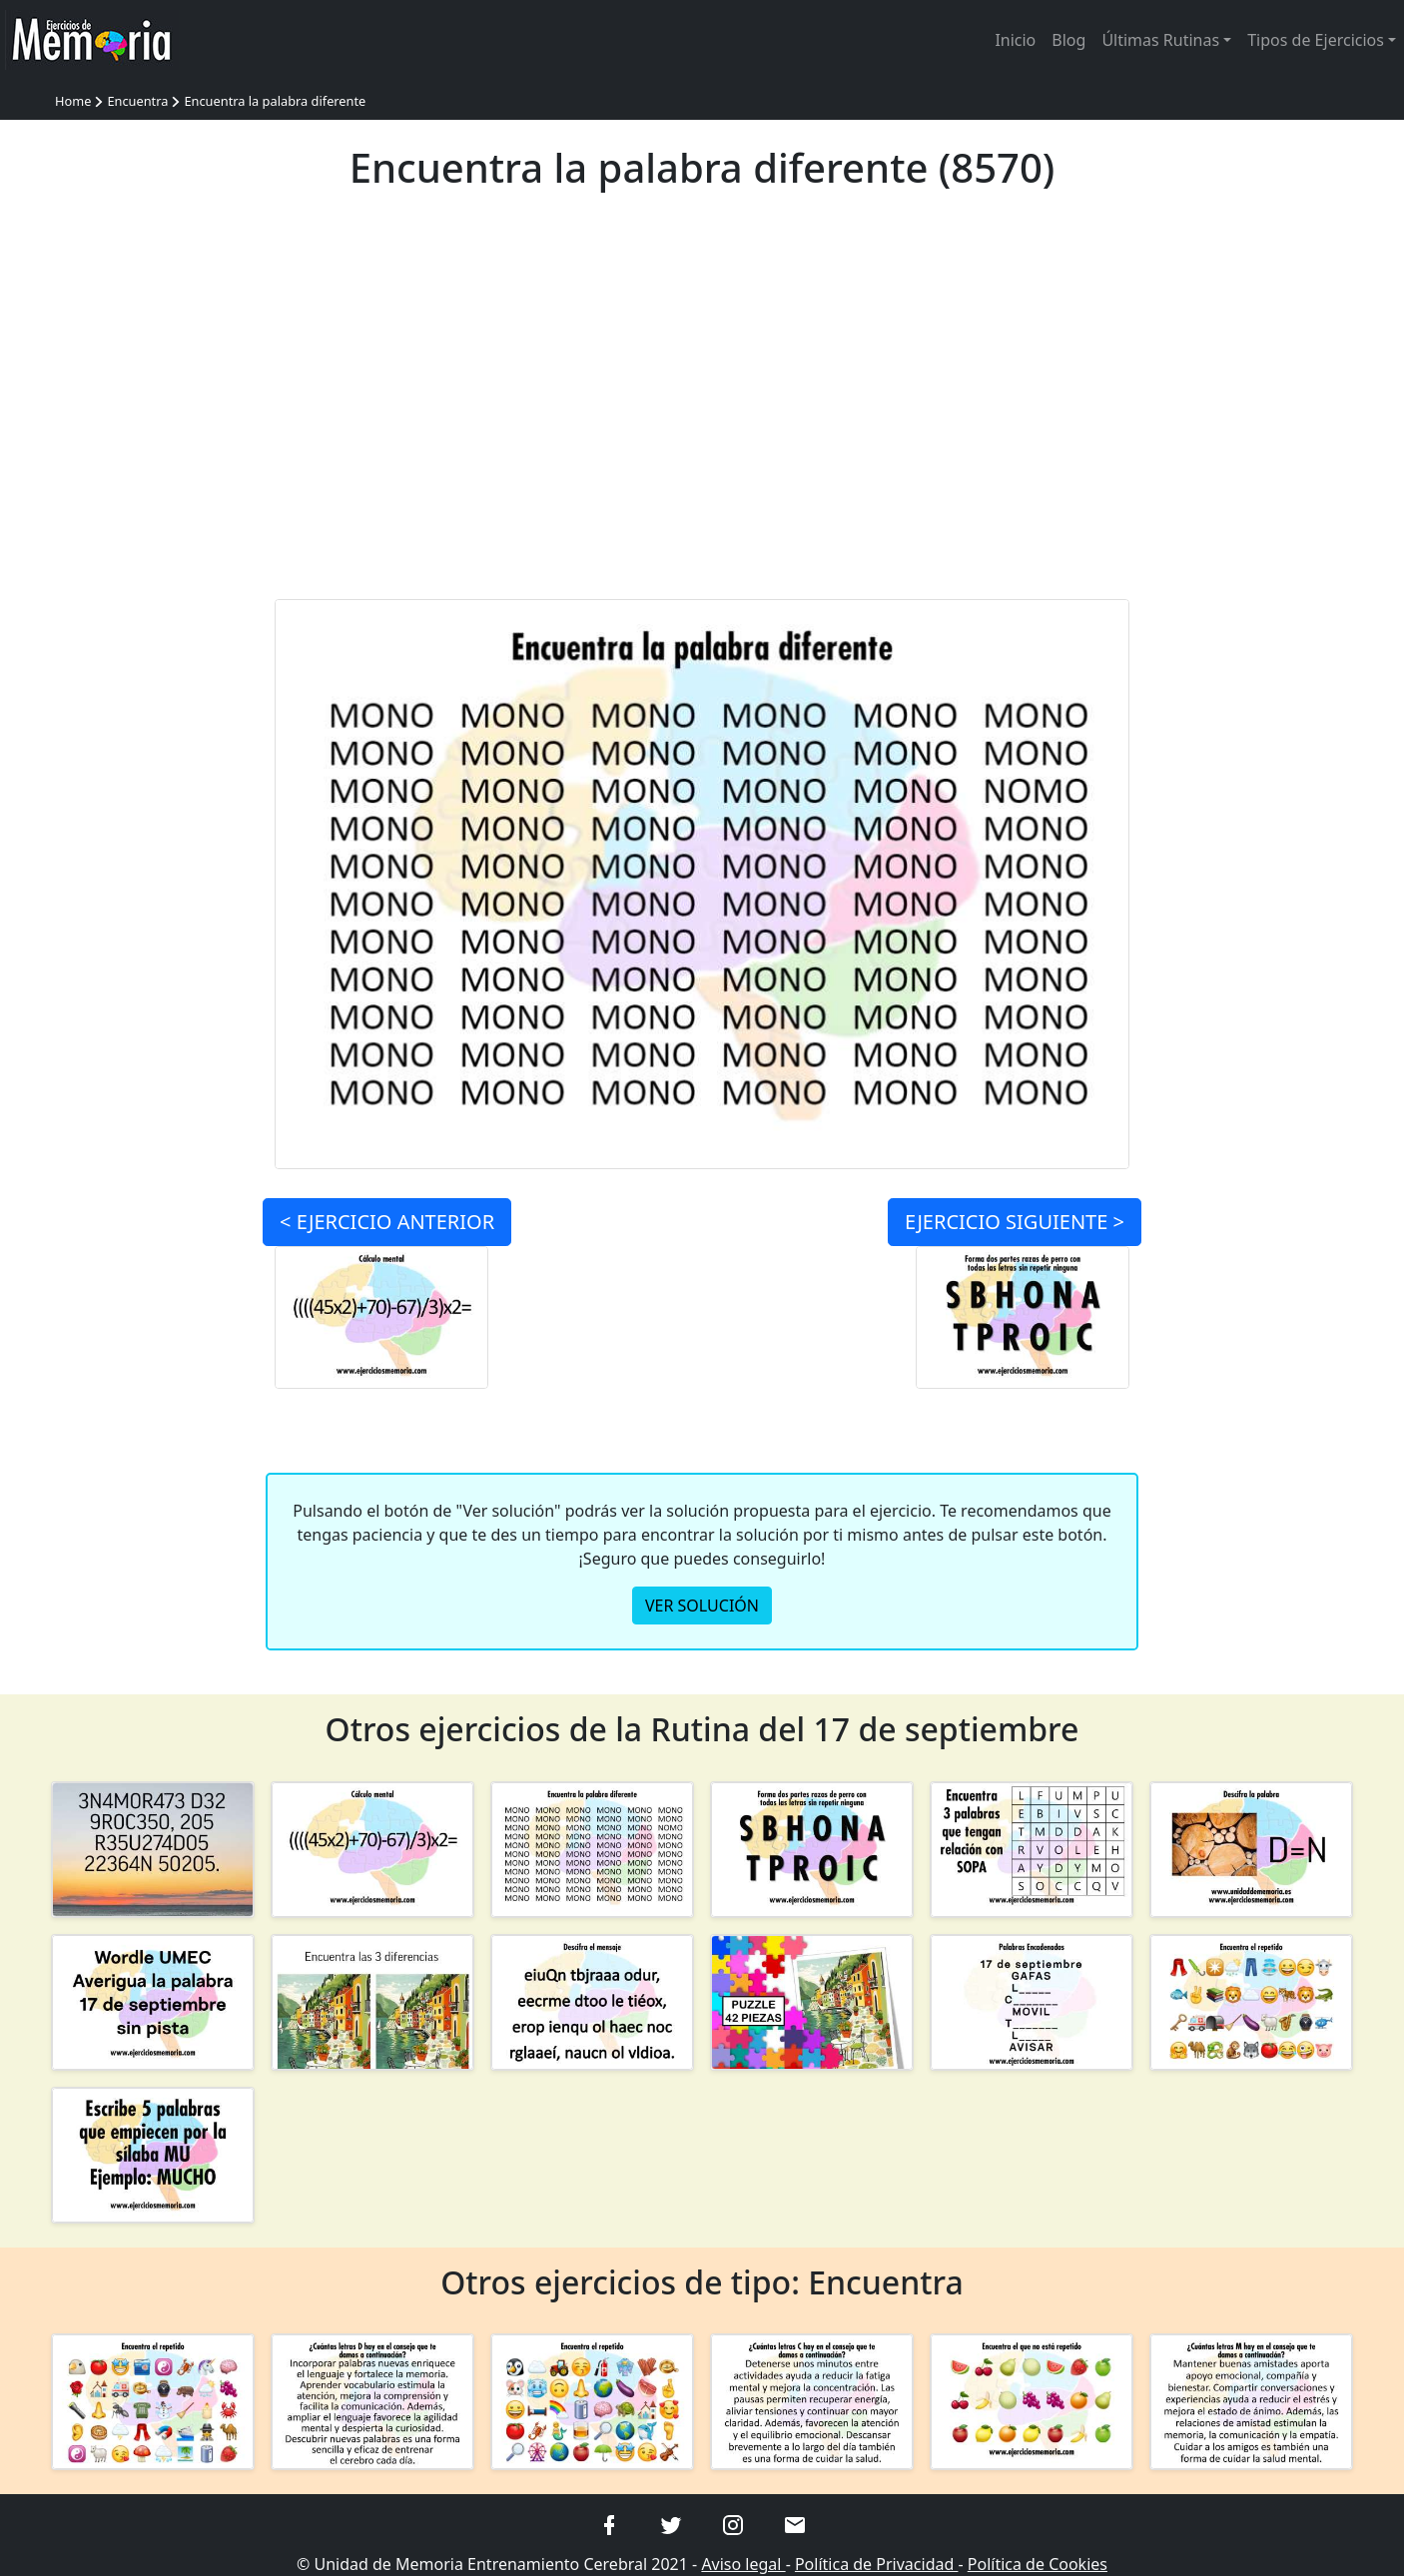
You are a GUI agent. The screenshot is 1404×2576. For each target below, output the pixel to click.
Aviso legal (743, 2564)
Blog (1068, 40)
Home (73, 101)
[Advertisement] (702, 407)
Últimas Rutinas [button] (1160, 40)
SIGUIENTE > (1014, 1222)
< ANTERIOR (387, 1222)
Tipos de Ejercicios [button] (1315, 40)
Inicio (1015, 40)
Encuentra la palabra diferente (274, 101)
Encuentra (137, 101)
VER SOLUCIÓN (702, 1605)
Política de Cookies (1037, 2564)
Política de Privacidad (877, 2564)
